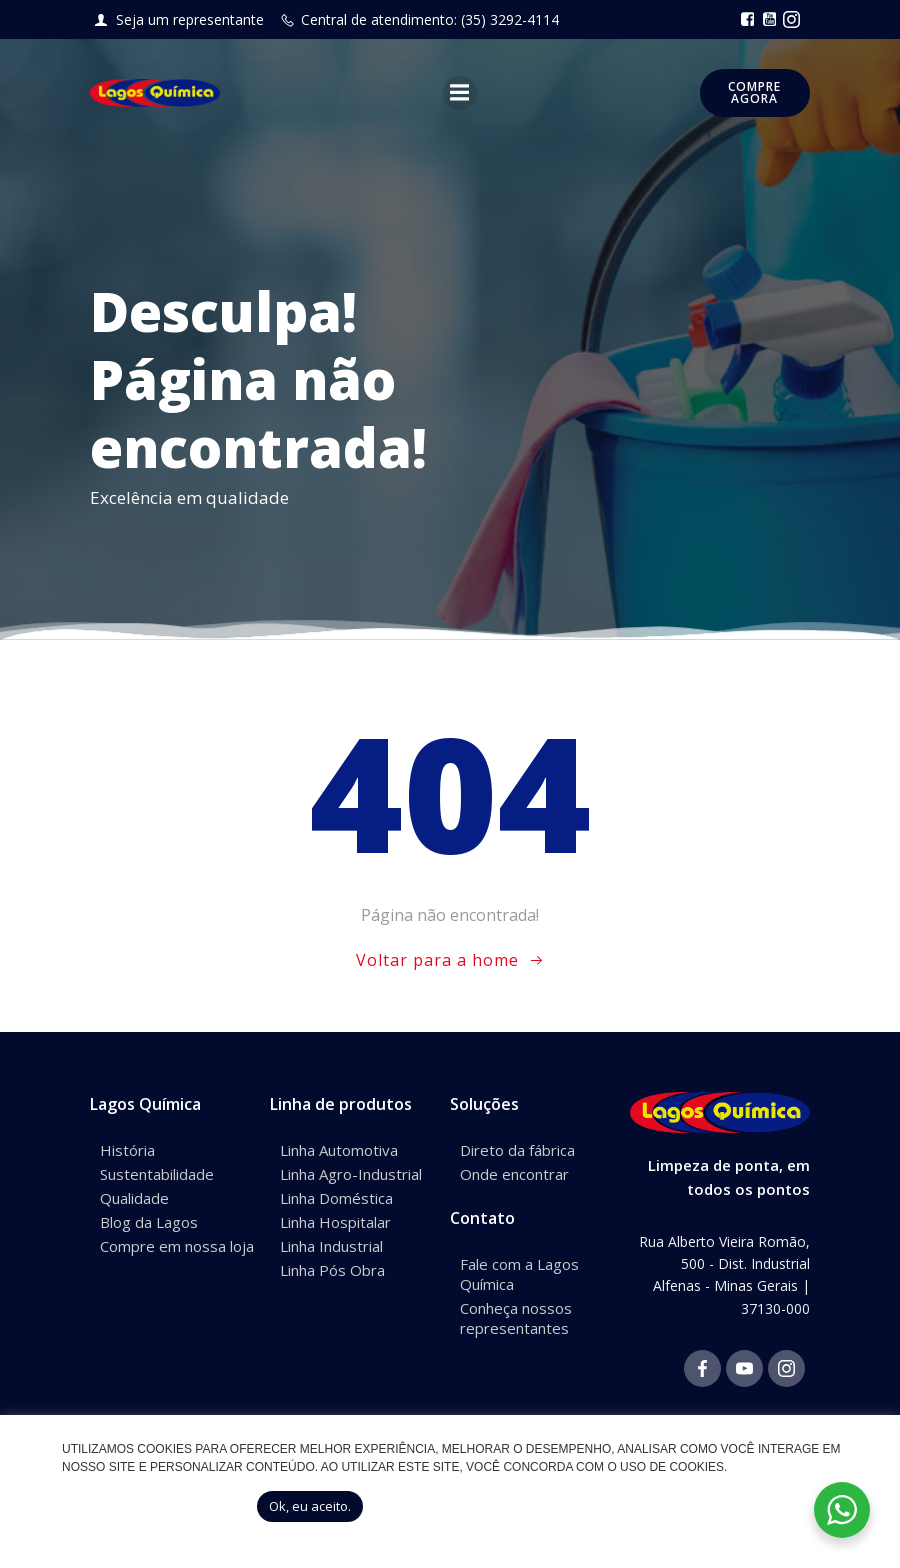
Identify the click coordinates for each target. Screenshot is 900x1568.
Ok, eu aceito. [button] (310, 1506)
